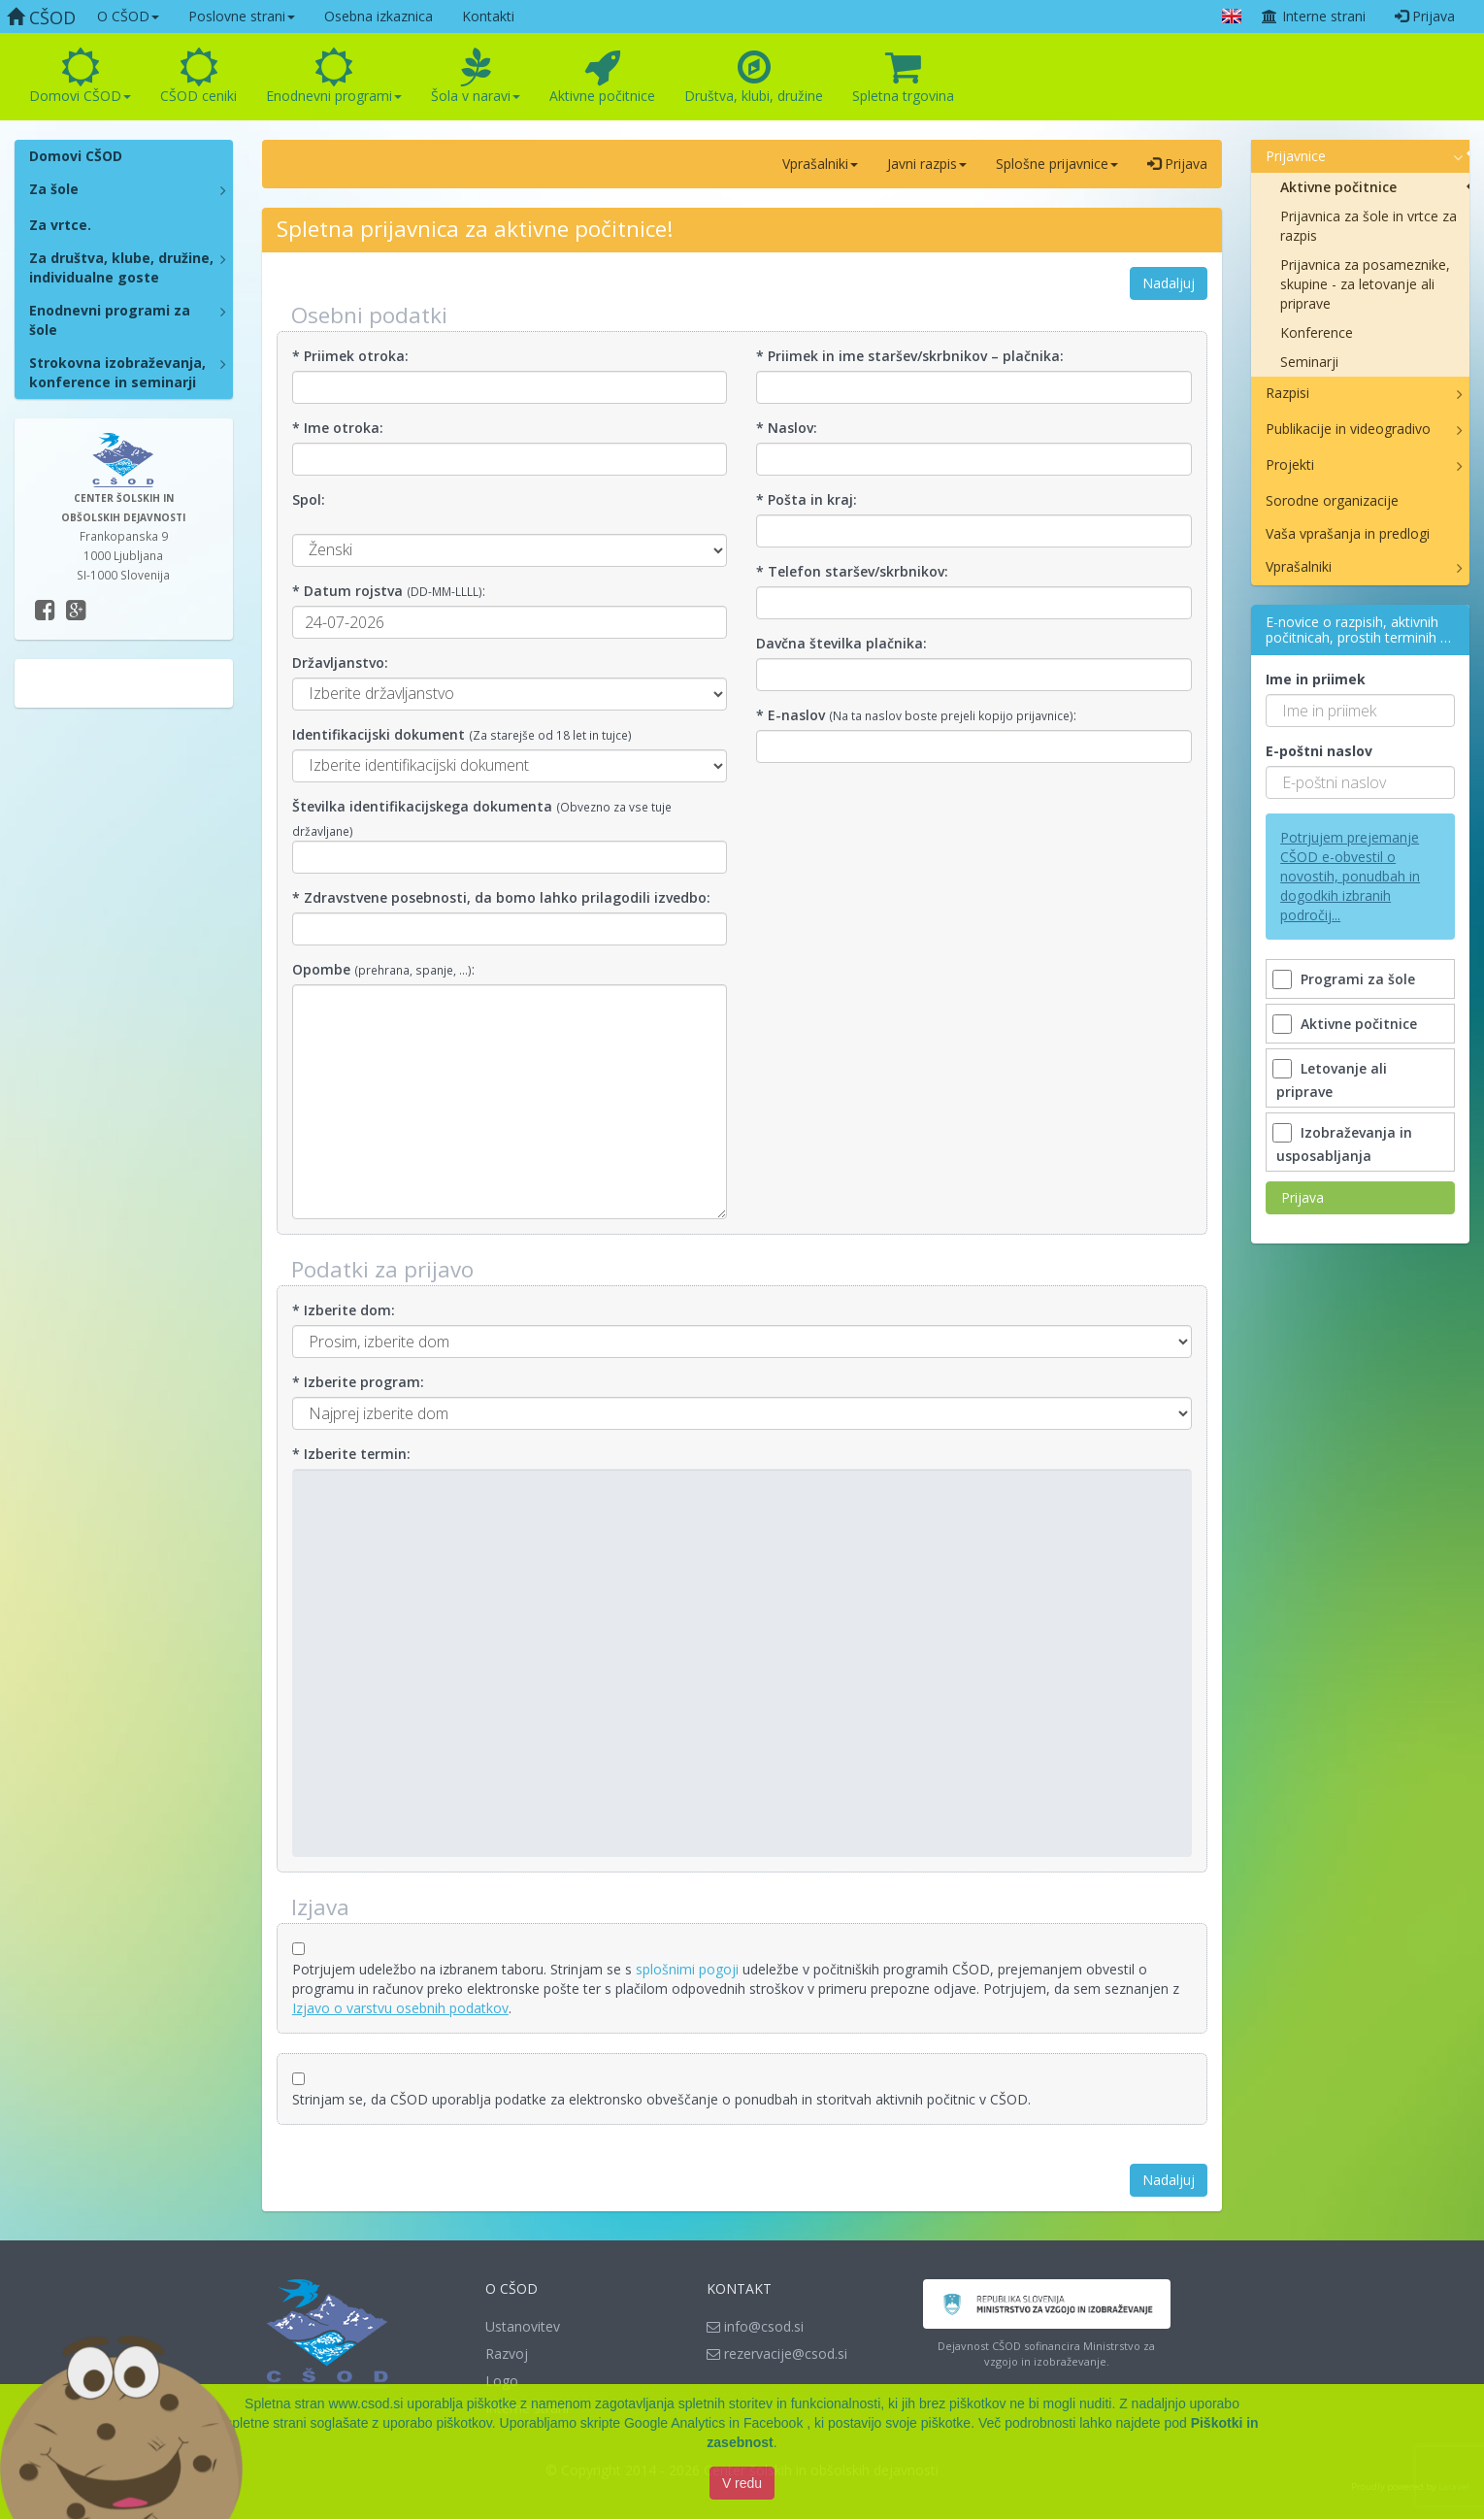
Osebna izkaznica (378, 16)
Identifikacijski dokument (378, 734)
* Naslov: (786, 427)
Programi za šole (1345, 979)
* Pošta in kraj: (806, 499)
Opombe (321, 969)
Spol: (308, 499)
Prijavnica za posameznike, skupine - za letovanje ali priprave (1365, 284)
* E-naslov (790, 715)
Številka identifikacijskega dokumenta (422, 806)
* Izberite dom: (343, 1310)
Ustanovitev (522, 2326)
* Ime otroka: (337, 427)
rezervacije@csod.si (777, 2353)
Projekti (1290, 464)
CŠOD (41, 17)
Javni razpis (927, 163)
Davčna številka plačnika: (841, 643)
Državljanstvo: (340, 662)
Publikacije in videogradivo (1348, 428)
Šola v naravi (475, 76)
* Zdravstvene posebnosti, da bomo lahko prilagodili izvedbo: (501, 897)
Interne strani (1313, 16)
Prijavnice (1296, 156)
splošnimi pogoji (687, 1969)
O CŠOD (128, 16)
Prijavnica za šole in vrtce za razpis (1368, 226)
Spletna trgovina (903, 76)
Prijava (1425, 16)
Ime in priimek (1316, 679)
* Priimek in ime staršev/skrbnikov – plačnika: (910, 356)
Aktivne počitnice (602, 76)
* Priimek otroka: (350, 356)
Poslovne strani (241, 16)
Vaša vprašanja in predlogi (1348, 533)
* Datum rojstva (347, 590)
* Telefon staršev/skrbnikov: (852, 571)
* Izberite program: (358, 1382)
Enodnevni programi (334, 76)
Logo (501, 2380)
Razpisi (1287, 392)
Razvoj (506, 2353)
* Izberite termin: (351, 1453)
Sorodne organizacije (1332, 500)
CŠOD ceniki (198, 76)
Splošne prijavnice (1057, 163)
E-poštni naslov (1319, 751)
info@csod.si (755, 2326)
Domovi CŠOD (80, 76)
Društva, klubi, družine (753, 76)
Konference (1316, 332)
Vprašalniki (820, 163)
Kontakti (488, 16)
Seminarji (1309, 361)
